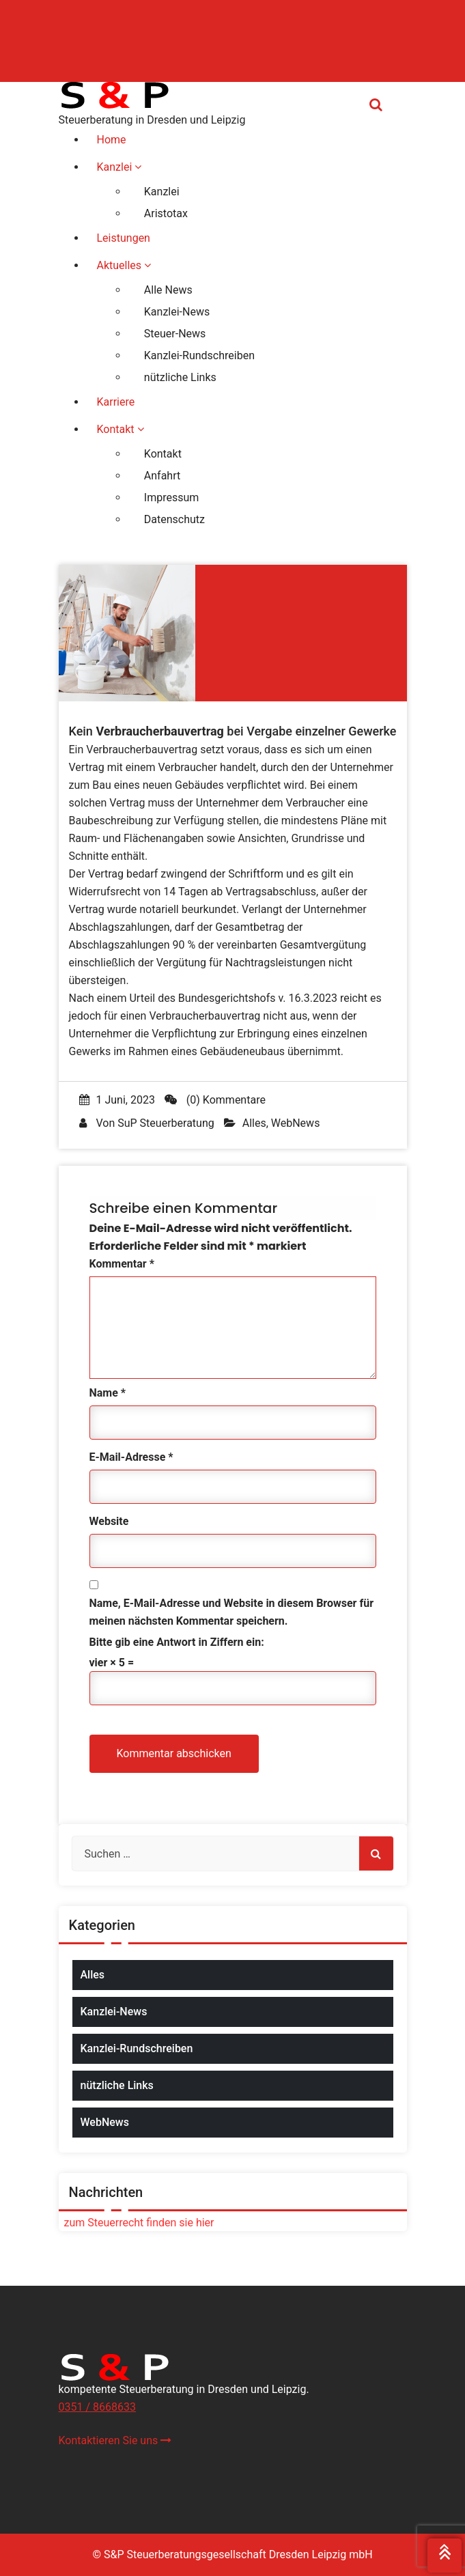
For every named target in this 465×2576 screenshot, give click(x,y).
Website (109, 1521)
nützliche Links (117, 2085)
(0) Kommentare (215, 1099)
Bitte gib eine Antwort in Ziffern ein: (176, 1642)
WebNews (295, 1123)
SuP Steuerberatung (165, 1123)
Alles (254, 1123)
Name (107, 1392)
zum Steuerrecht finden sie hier (136, 2222)
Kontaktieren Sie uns (115, 2440)
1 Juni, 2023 (117, 1099)
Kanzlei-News (114, 2011)
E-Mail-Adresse (131, 1457)
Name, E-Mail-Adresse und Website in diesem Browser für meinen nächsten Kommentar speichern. (231, 1612)
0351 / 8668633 (97, 2406)
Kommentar (121, 1263)
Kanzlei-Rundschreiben (137, 2048)
